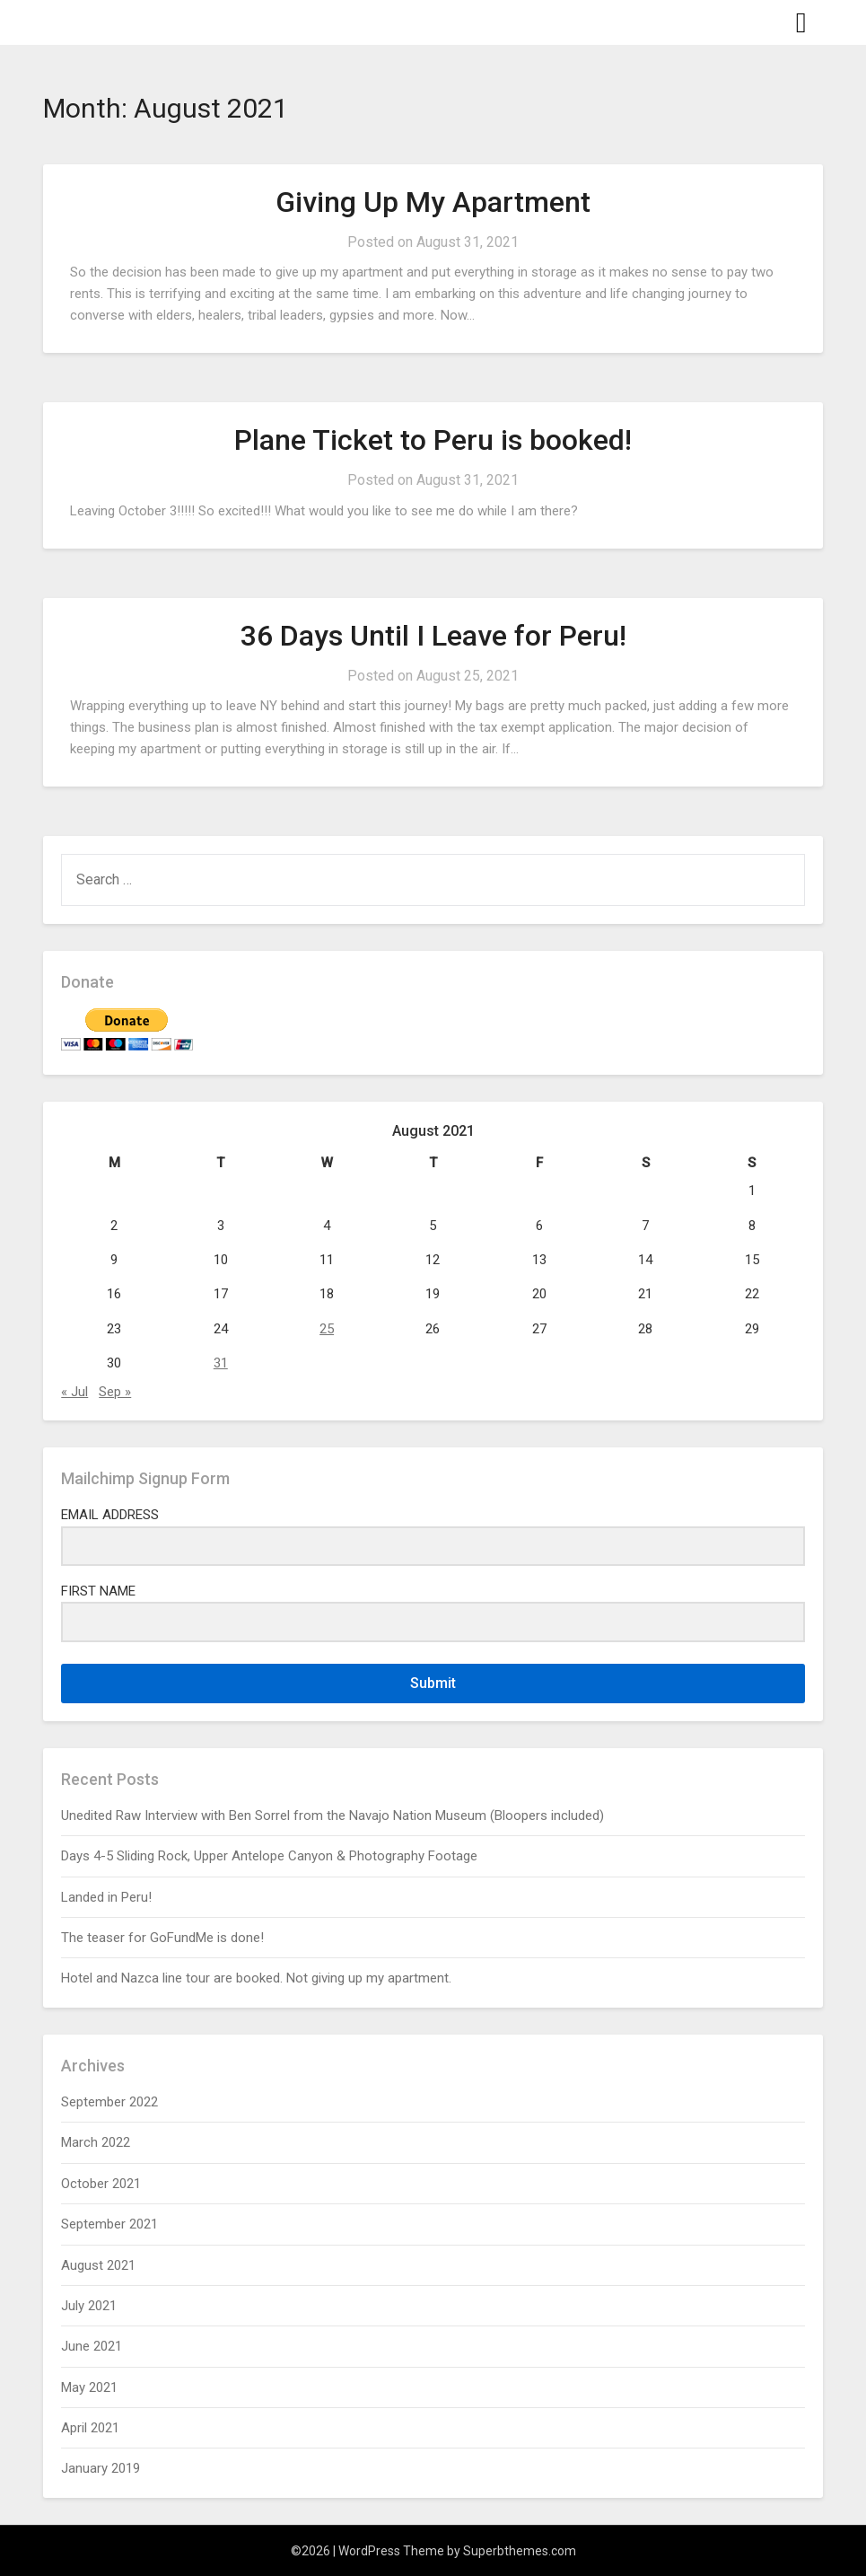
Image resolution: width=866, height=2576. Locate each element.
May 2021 (89, 2387)
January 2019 (100, 2468)
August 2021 (98, 2265)
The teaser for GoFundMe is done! (162, 1938)
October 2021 (101, 2184)
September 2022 (109, 2102)
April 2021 (90, 2428)
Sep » (115, 1392)
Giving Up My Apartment (433, 202)
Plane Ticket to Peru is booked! (433, 440)
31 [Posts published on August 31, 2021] (221, 1363)
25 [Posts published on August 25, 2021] (326, 1329)
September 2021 (109, 2224)
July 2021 (89, 2306)
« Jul (74, 1392)
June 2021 (91, 2346)
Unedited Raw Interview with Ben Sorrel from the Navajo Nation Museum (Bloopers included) (332, 1815)
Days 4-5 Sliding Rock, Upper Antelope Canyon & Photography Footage (269, 1856)
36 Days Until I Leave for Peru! (433, 636)
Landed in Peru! (106, 1897)
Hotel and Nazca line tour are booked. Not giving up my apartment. (256, 1978)
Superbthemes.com (519, 2551)
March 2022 (95, 2142)
